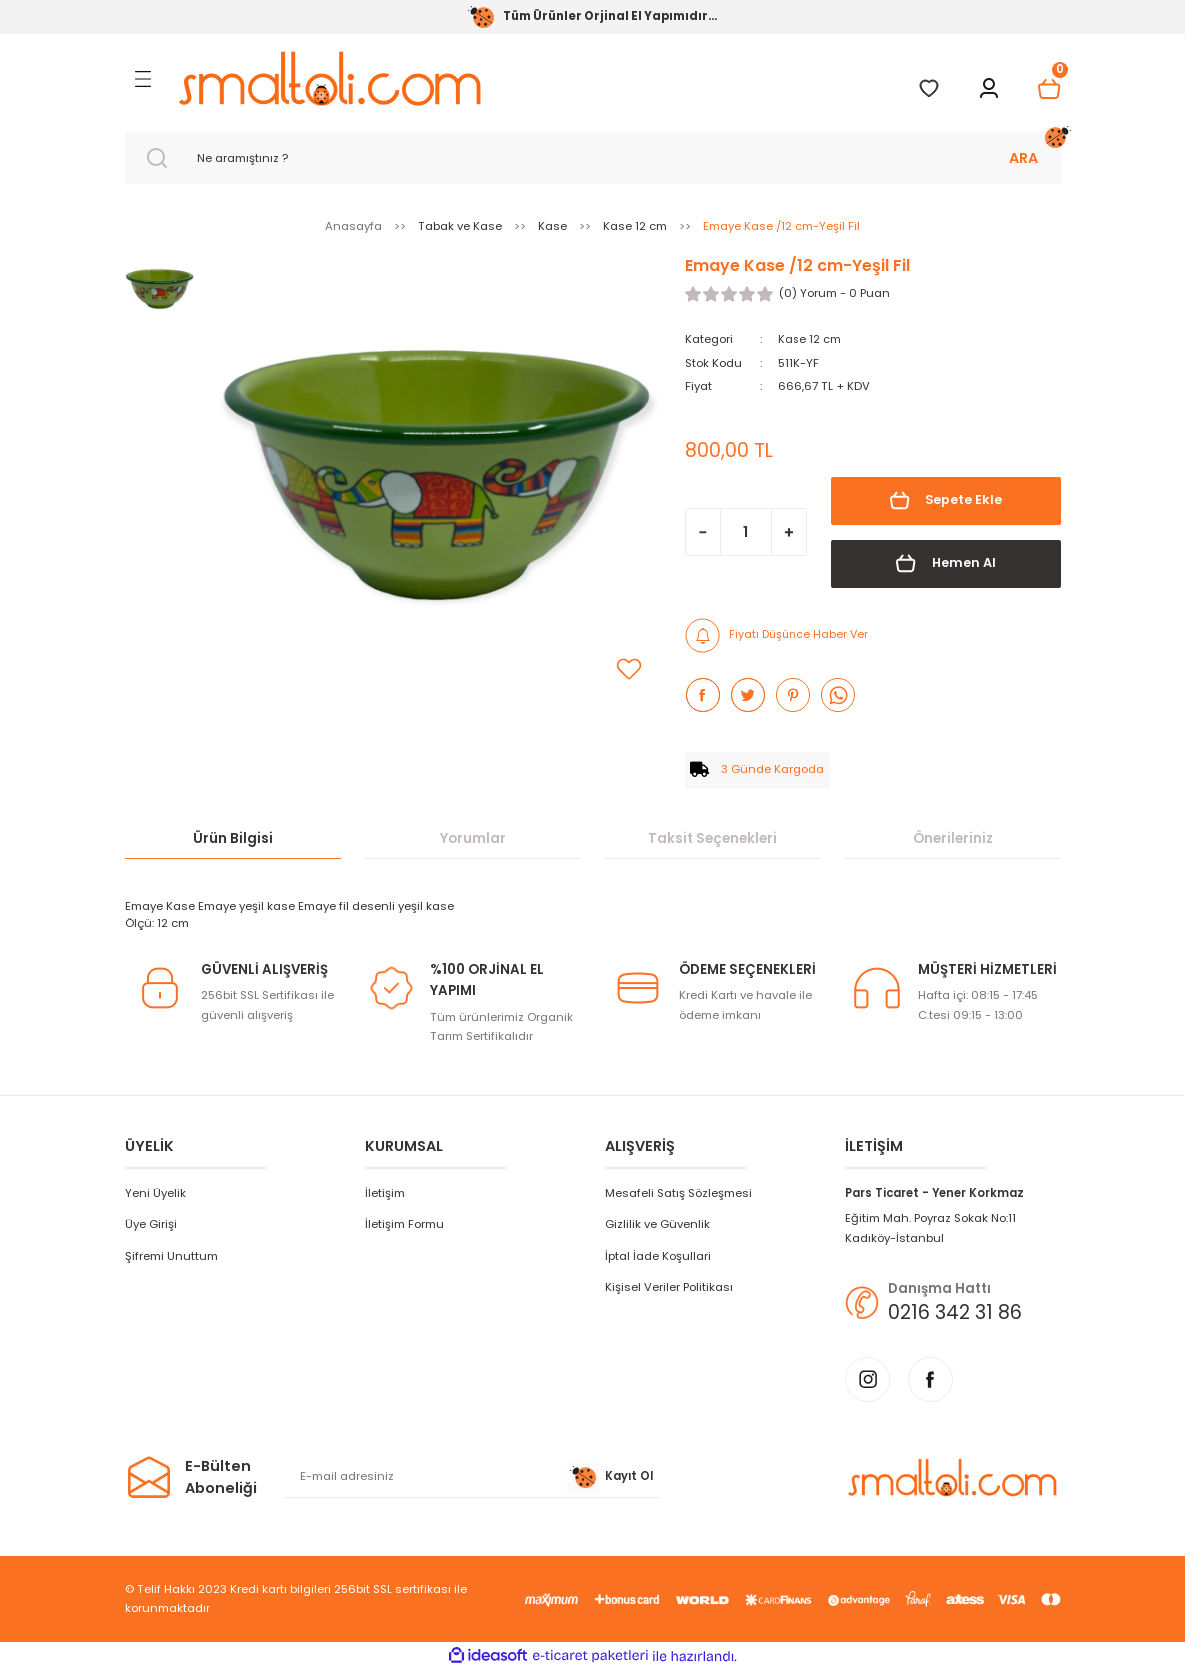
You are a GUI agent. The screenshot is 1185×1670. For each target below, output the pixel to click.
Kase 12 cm (810, 339)
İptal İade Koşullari (658, 1255)
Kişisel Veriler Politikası (669, 1287)
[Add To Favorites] (629, 669)
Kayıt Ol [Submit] (610, 1477)
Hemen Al (945, 563)
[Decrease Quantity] (703, 532)
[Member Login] (989, 89)
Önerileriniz (953, 837)
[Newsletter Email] (472, 1477)
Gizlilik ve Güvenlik (657, 1224)
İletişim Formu (404, 1224)
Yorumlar (473, 837)
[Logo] (329, 78)
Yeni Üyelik (155, 1192)
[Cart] (1049, 89)
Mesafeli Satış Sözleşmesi (678, 1192)
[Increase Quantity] (789, 532)
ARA (1023, 158)
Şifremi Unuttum (171, 1255)
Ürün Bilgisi (233, 837)
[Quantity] (746, 532)
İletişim (385, 1192)
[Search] (593, 158)
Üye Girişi (151, 1224)
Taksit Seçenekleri (712, 837)
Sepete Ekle (945, 500)
